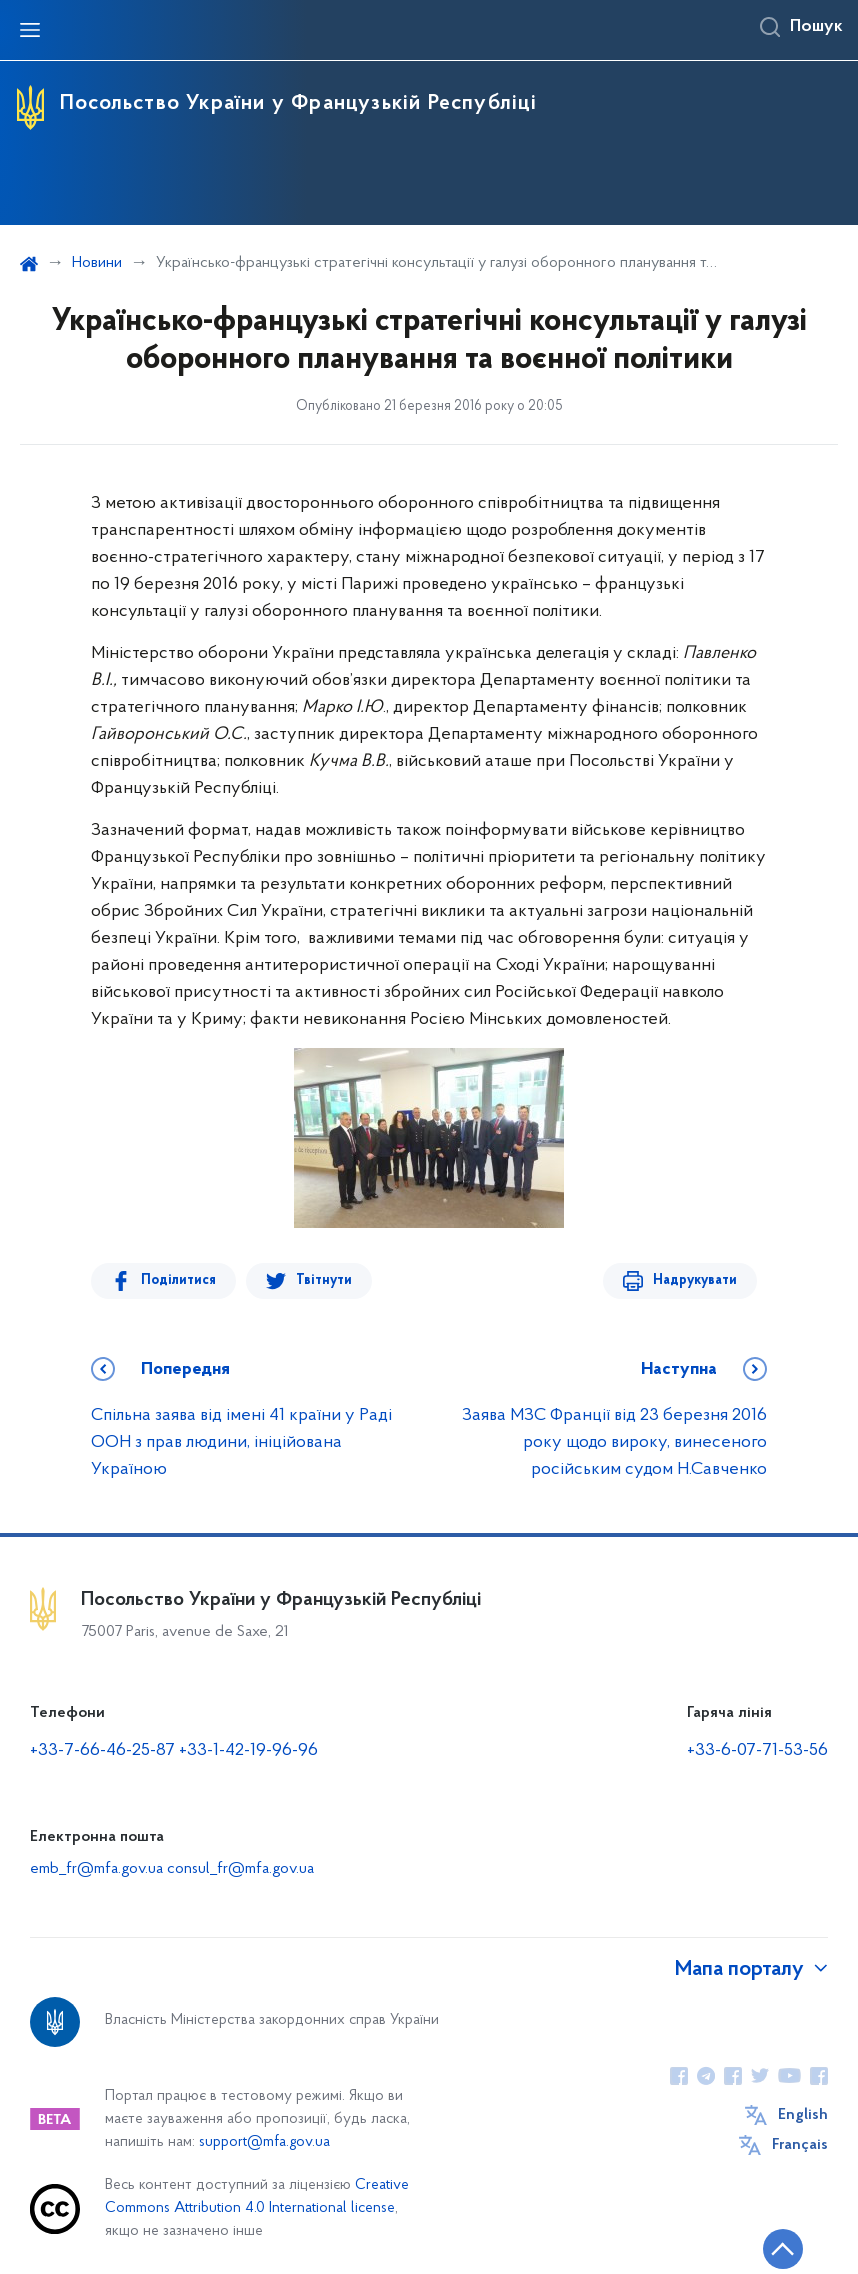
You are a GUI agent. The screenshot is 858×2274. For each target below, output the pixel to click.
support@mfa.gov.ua (264, 2142)
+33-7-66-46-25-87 (102, 1750)
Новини (97, 263)
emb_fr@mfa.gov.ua (98, 1869)
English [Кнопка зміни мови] (803, 2115)
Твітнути (324, 1280)
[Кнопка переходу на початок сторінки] (783, 2249)
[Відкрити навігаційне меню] (30, 30)
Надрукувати (695, 1280)
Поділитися (178, 1280)
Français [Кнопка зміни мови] (800, 2145)
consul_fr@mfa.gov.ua (240, 1869)
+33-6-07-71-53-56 (757, 1750)
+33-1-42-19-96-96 (248, 1750)
